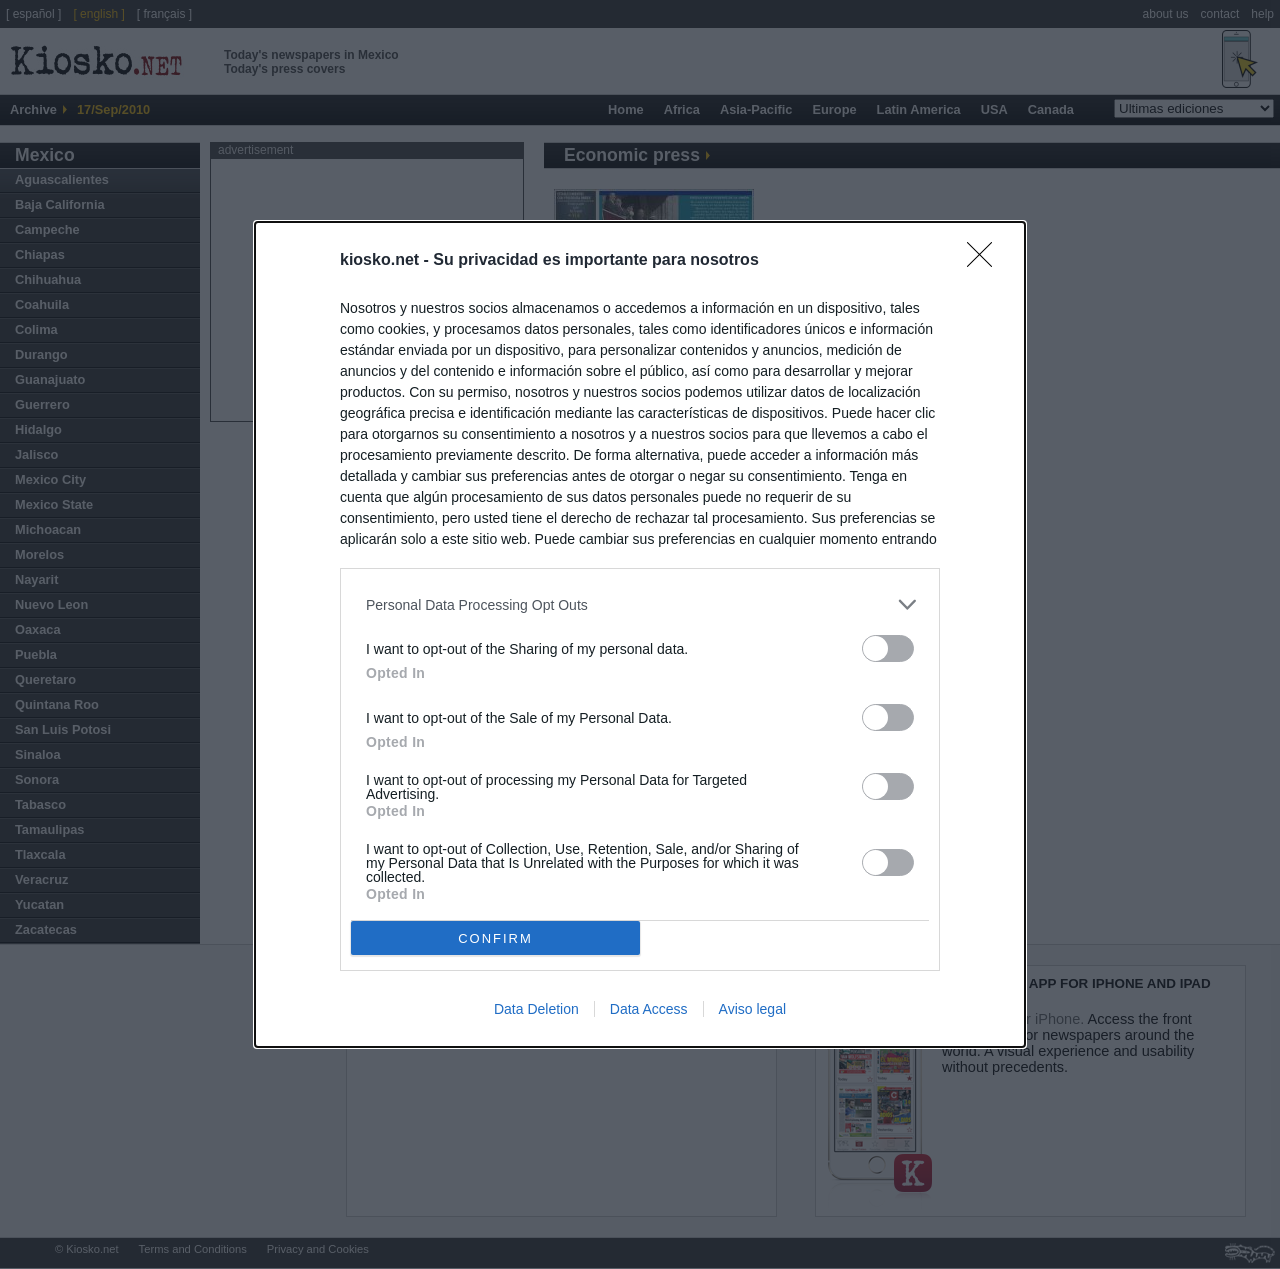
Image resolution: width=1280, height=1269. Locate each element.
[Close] (986, 261)
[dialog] (640, 634)
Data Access (649, 1009)
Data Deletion (536, 1009)
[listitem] (640, 604)
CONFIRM (495, 938)
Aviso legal (752, 1009)
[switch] (888, 648)
